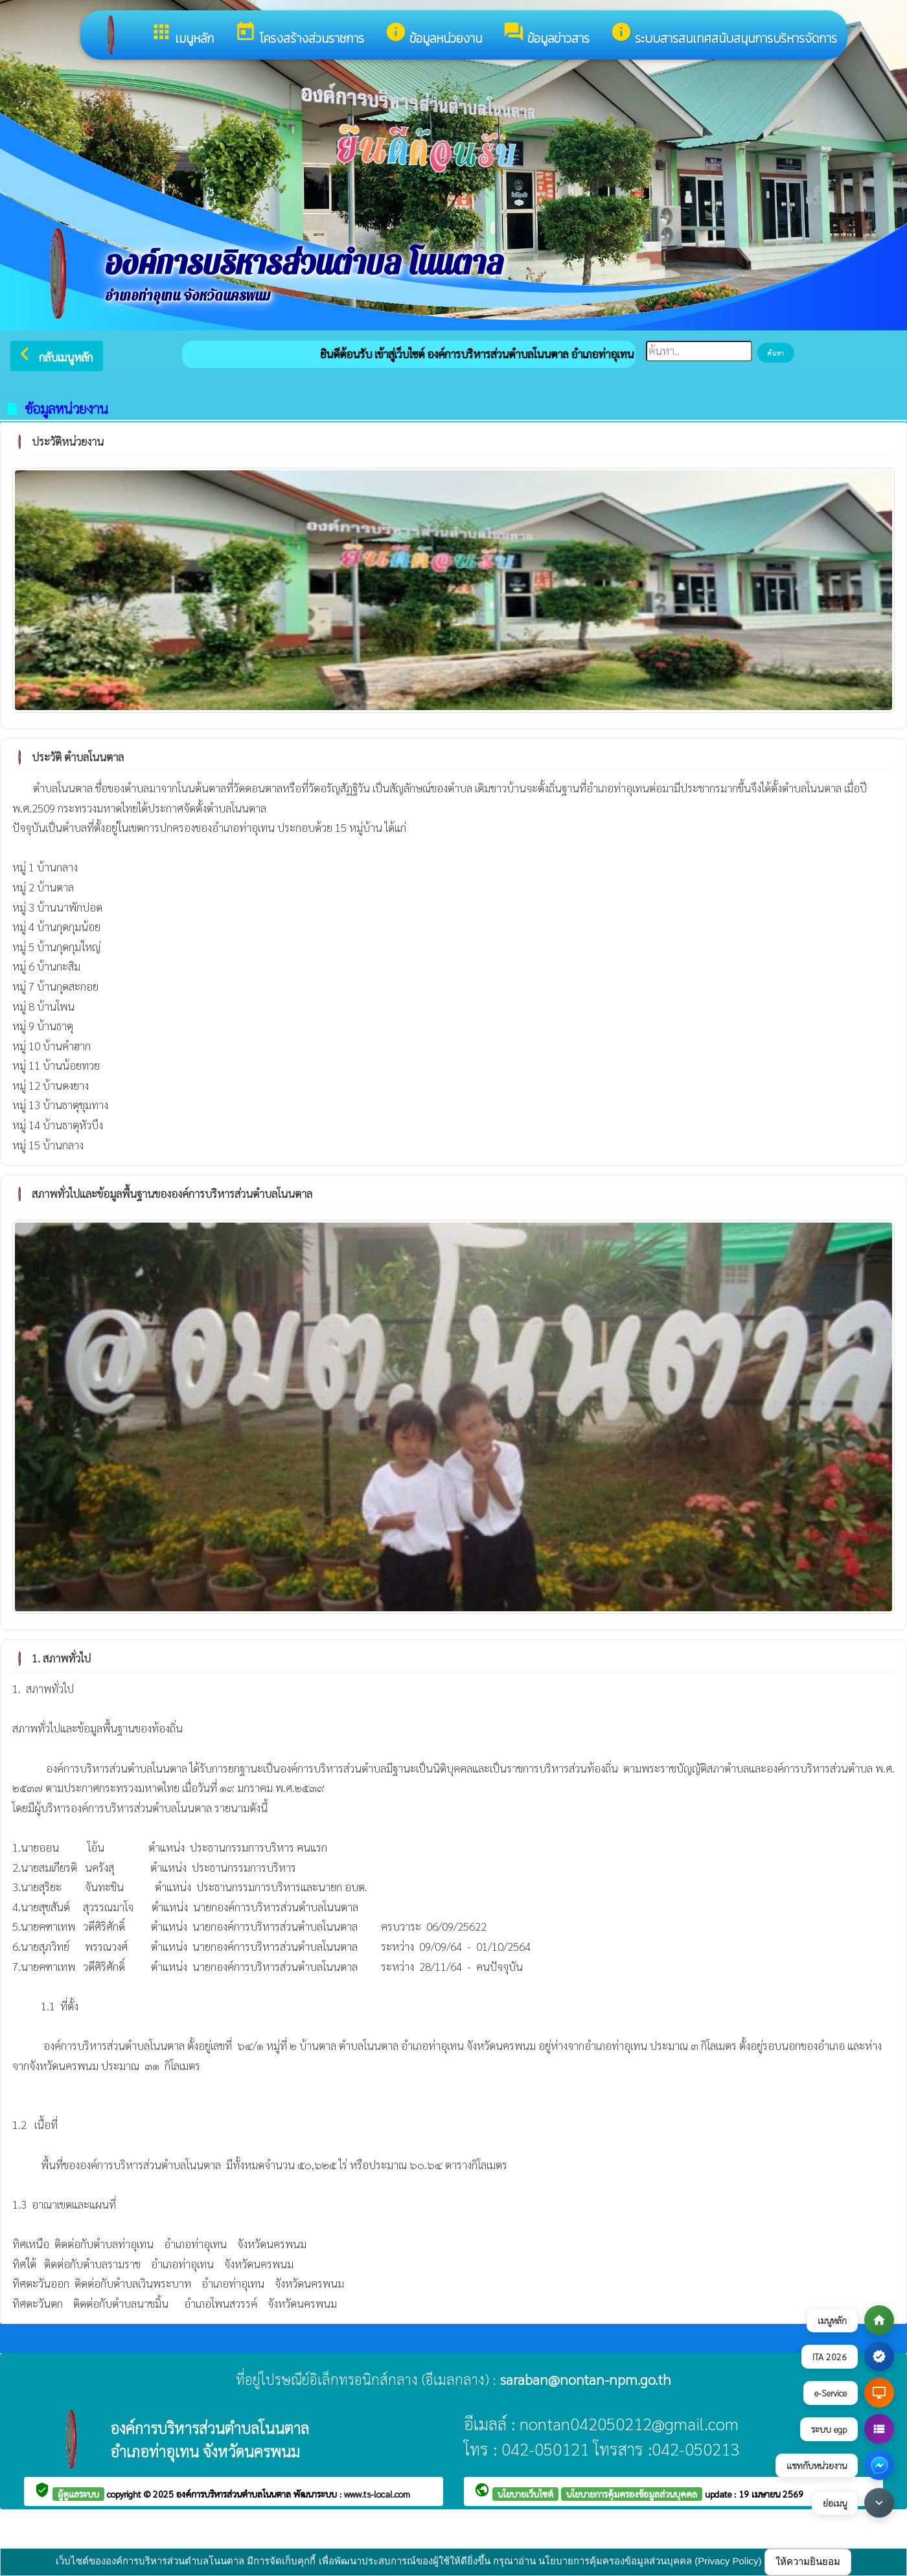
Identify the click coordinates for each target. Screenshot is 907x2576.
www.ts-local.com (377, 2494)
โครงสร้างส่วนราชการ (299, 34)
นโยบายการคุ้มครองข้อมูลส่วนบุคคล (631, 2494)
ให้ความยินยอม (807, 2561)
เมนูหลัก (182, 34)
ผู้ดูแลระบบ (78, 2494)
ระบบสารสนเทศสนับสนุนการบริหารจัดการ (723, 34)
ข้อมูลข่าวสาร (546, 34)
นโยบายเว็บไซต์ (525, 2494)
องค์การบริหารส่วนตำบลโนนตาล (234, 2494)
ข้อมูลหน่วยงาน (433, 34)
